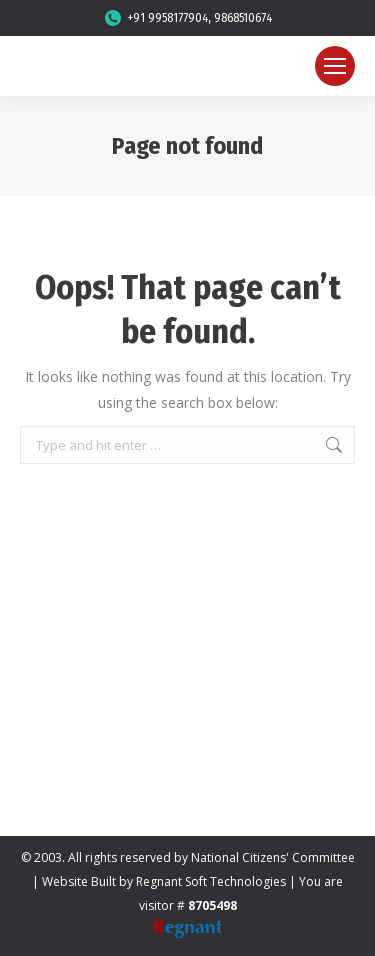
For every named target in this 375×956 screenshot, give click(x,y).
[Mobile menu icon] (335, 66)
